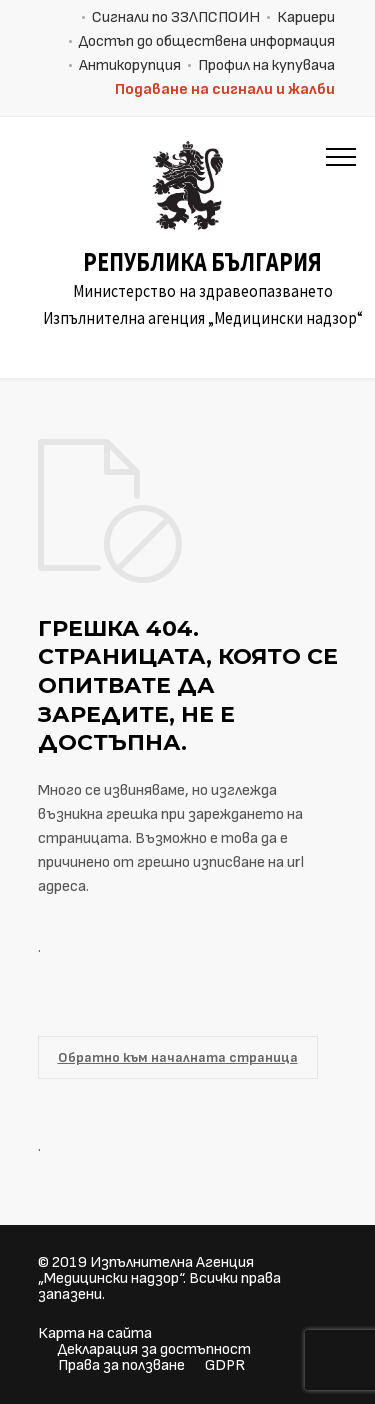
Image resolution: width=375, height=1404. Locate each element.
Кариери (306, 17)
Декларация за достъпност (154, 1349)
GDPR (225, 1365)
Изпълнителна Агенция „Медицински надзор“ (146, 1270)
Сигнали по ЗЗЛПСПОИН (176, 17)
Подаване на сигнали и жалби (225, 89)
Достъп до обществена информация (207, 41)
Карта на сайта (95, 1333)
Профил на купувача (266, 65)
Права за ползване (121, 1365)
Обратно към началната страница (178, 1057)
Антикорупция (130, 65)
